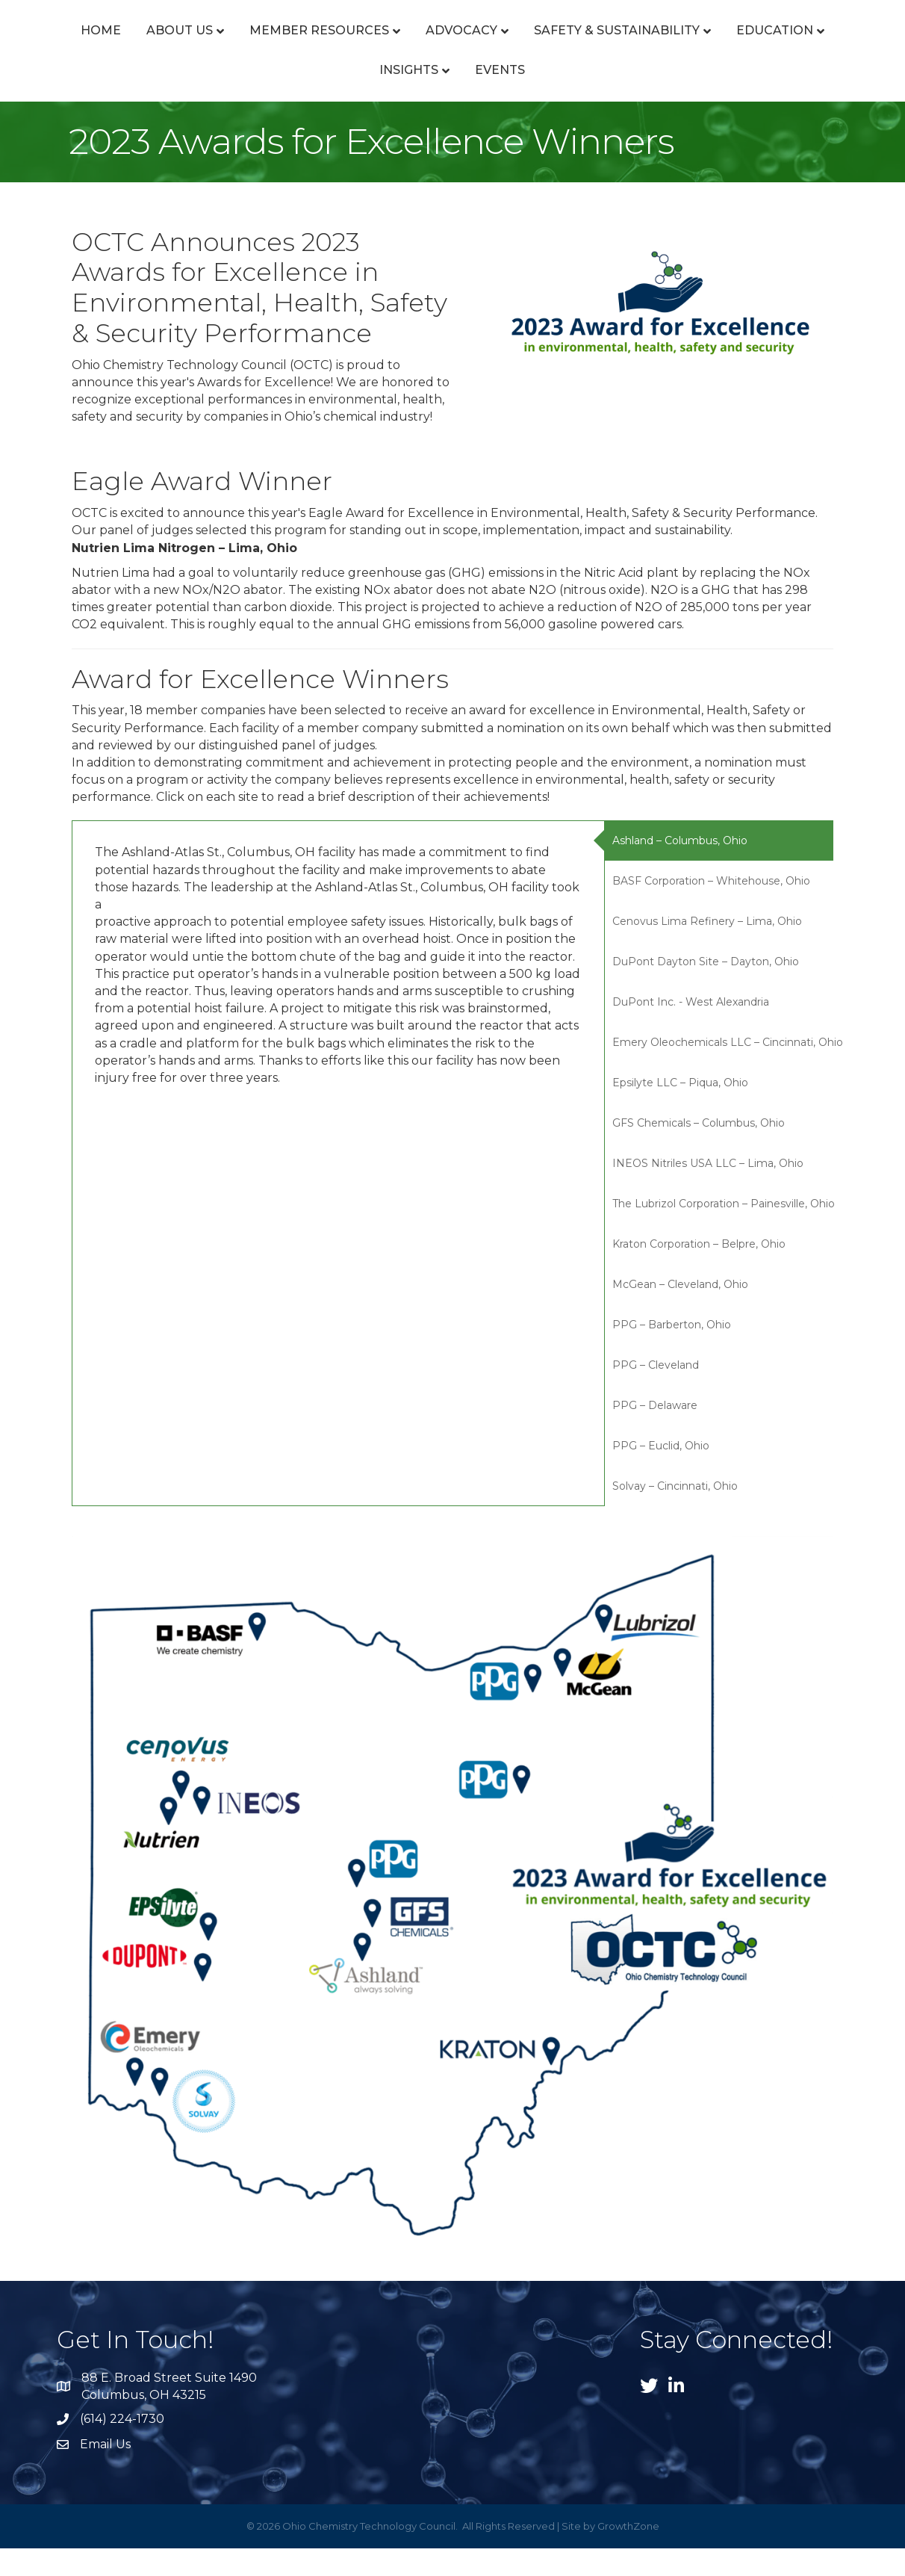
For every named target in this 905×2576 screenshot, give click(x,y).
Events (557, 97)
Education (361, 97)
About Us (148, 44)
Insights (465, 97)
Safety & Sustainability (762, 44)
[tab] (719, 869)
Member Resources (288, 44)
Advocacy (430, 44)
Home (69, 44)
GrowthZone (628, 2554)
